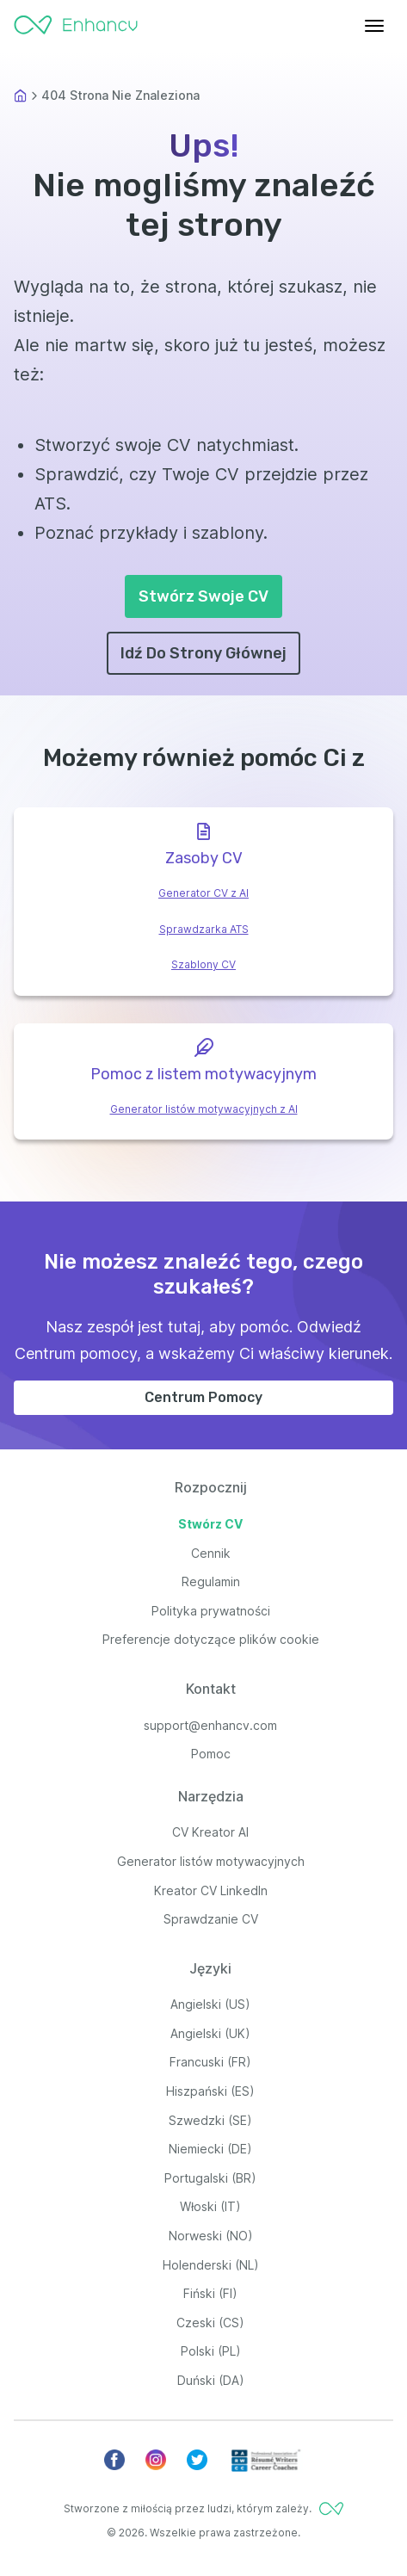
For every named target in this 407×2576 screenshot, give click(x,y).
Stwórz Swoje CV (203, 596)
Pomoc (211, 1753)
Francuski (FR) (210, 2061)
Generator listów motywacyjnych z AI (204, 1109)
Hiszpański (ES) (210, 2091)
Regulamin (211, 1581)
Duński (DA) (210, 2380)
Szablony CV (203, 964)
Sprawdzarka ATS (204, 929)
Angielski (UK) (210, 2033)
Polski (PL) (211, 2351)
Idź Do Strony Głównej (203, 653)
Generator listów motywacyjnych (211, 1861)
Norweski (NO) (211, 2235)
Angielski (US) (210, 2004)
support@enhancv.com (210, 1725)
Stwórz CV (210, 1524)
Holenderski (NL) (211, 2265)
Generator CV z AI (203, 892)
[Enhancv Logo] (76, 20)
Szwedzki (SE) (210, 2120)
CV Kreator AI (210, 1832)
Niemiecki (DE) (210, 2148)
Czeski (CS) (210, 2322)
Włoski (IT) (210, 2206)
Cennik (211, 1553)
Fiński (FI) (210, 2293)
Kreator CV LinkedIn (211, 1890)
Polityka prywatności (210, 1610)
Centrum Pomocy (203, 1397)
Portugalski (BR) (210, 2178)
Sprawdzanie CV (210, 1919)
